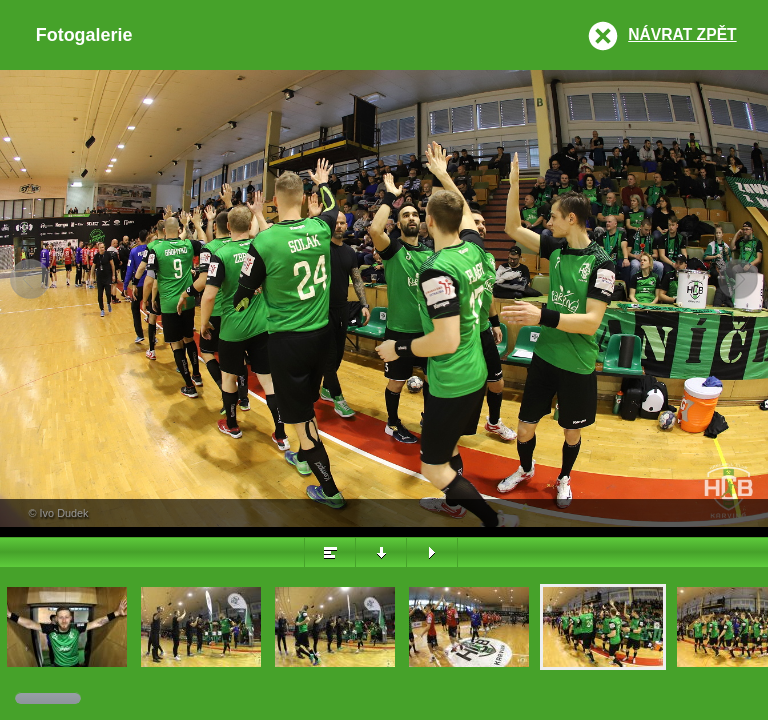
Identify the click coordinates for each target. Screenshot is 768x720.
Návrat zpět (682, 34)
